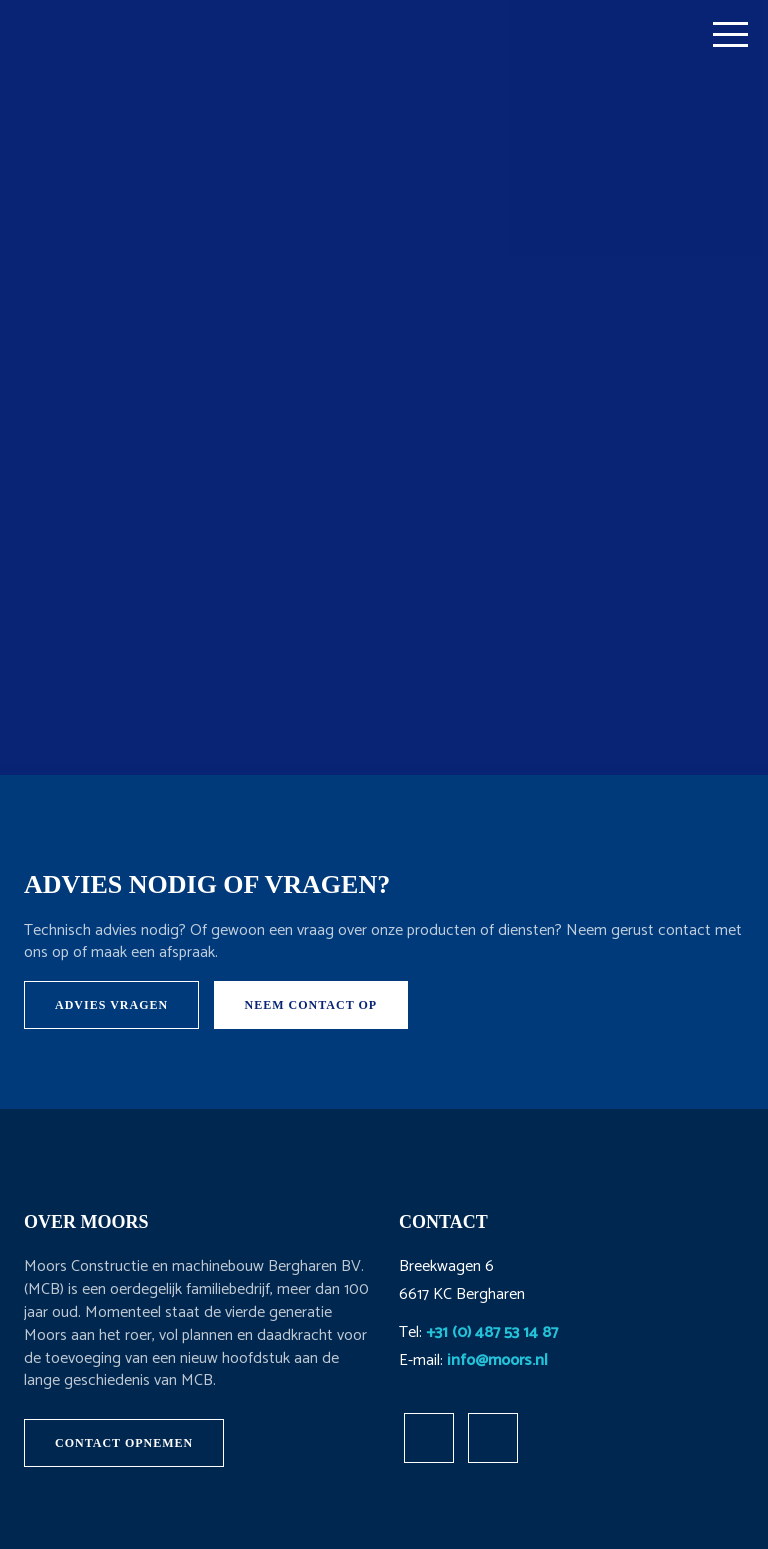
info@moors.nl (497, 1360)
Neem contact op (311, 1005)
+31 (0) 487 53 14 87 (492, 1332)
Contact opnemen (124, 1443)
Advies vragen (111, 1005)
